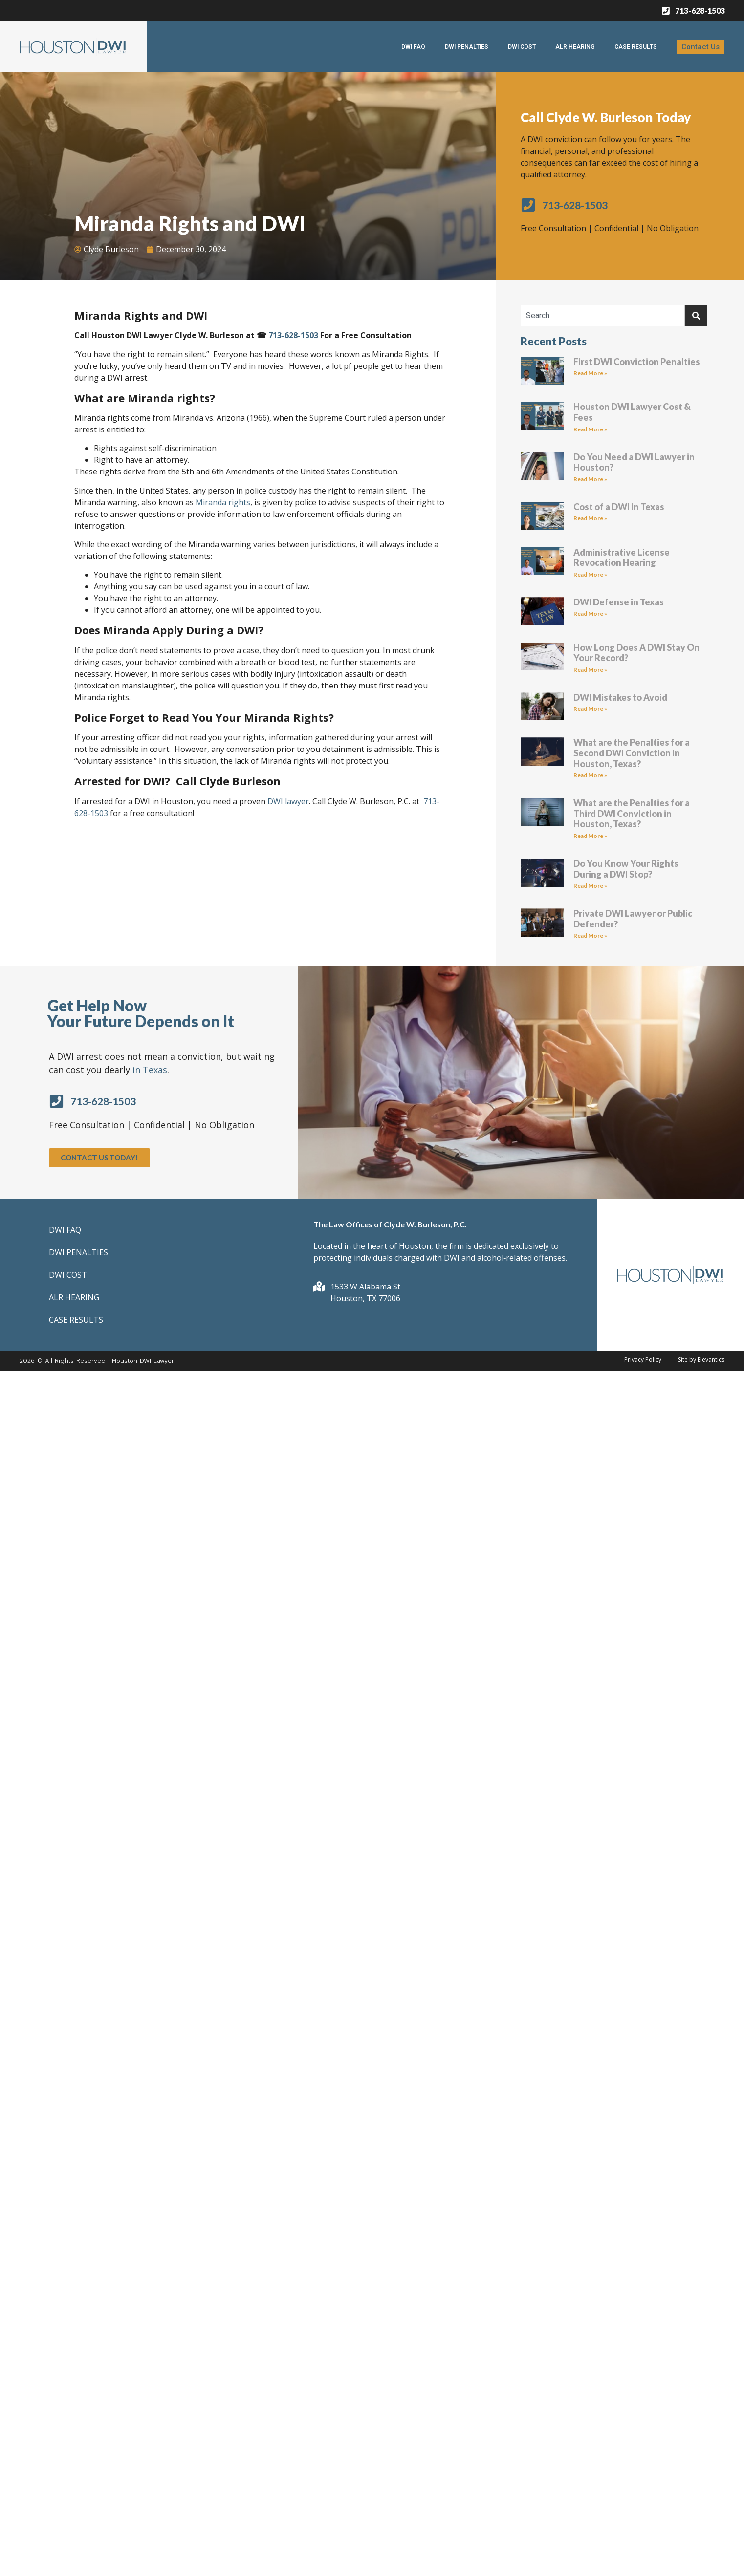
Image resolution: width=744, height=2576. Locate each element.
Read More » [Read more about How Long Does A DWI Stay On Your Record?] (590, 669)
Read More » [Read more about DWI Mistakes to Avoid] (590, 708)
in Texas (149, 1069)
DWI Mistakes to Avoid (620, 697)
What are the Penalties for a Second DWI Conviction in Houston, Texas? (631, 753)
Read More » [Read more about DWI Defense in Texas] (590, 613)
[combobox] (603, 315)
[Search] (696, 315)
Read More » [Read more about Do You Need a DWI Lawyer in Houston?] (590, 479)
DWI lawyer (288, 801)
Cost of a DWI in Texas (618, 506)
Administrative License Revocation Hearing (621, 557)
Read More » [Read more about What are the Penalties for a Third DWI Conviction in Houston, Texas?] (590, 835)
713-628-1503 (293, 335)
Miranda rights (223, 502)
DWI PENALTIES (466, 46)
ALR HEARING (575, 46)
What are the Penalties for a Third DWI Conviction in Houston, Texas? (631, 813)
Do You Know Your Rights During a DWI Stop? (625, 869)
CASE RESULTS (635, 46)
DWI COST (522, 46)
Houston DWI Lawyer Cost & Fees (632, 412)
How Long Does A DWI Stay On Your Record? (636, 653)
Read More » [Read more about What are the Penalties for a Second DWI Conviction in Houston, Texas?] (590, 775)
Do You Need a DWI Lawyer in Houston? (634, 462)
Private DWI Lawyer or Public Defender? (632, 918)
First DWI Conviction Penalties (636, 361)
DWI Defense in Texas (618, 602)
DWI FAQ (413, 46)
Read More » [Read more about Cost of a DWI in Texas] (590, 518)
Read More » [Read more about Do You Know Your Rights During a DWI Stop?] (590, 885)
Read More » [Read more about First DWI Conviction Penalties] (590, 373)
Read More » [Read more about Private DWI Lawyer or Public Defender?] (590, 935)
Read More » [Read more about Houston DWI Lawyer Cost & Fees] (590, 429)
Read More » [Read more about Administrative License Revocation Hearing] (590, 574)
